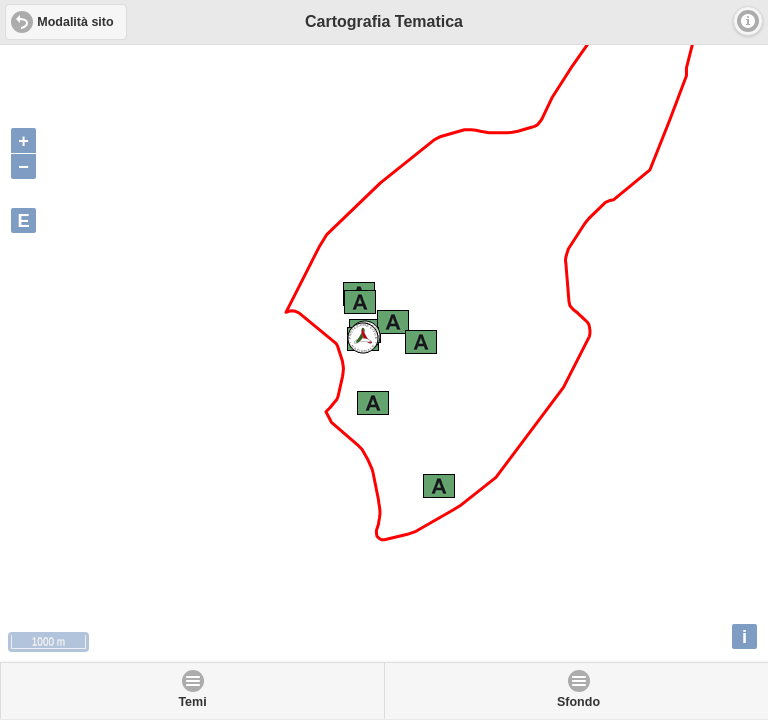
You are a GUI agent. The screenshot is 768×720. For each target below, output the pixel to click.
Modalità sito (75, 22)
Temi (192, 702)
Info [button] (748, 21)
